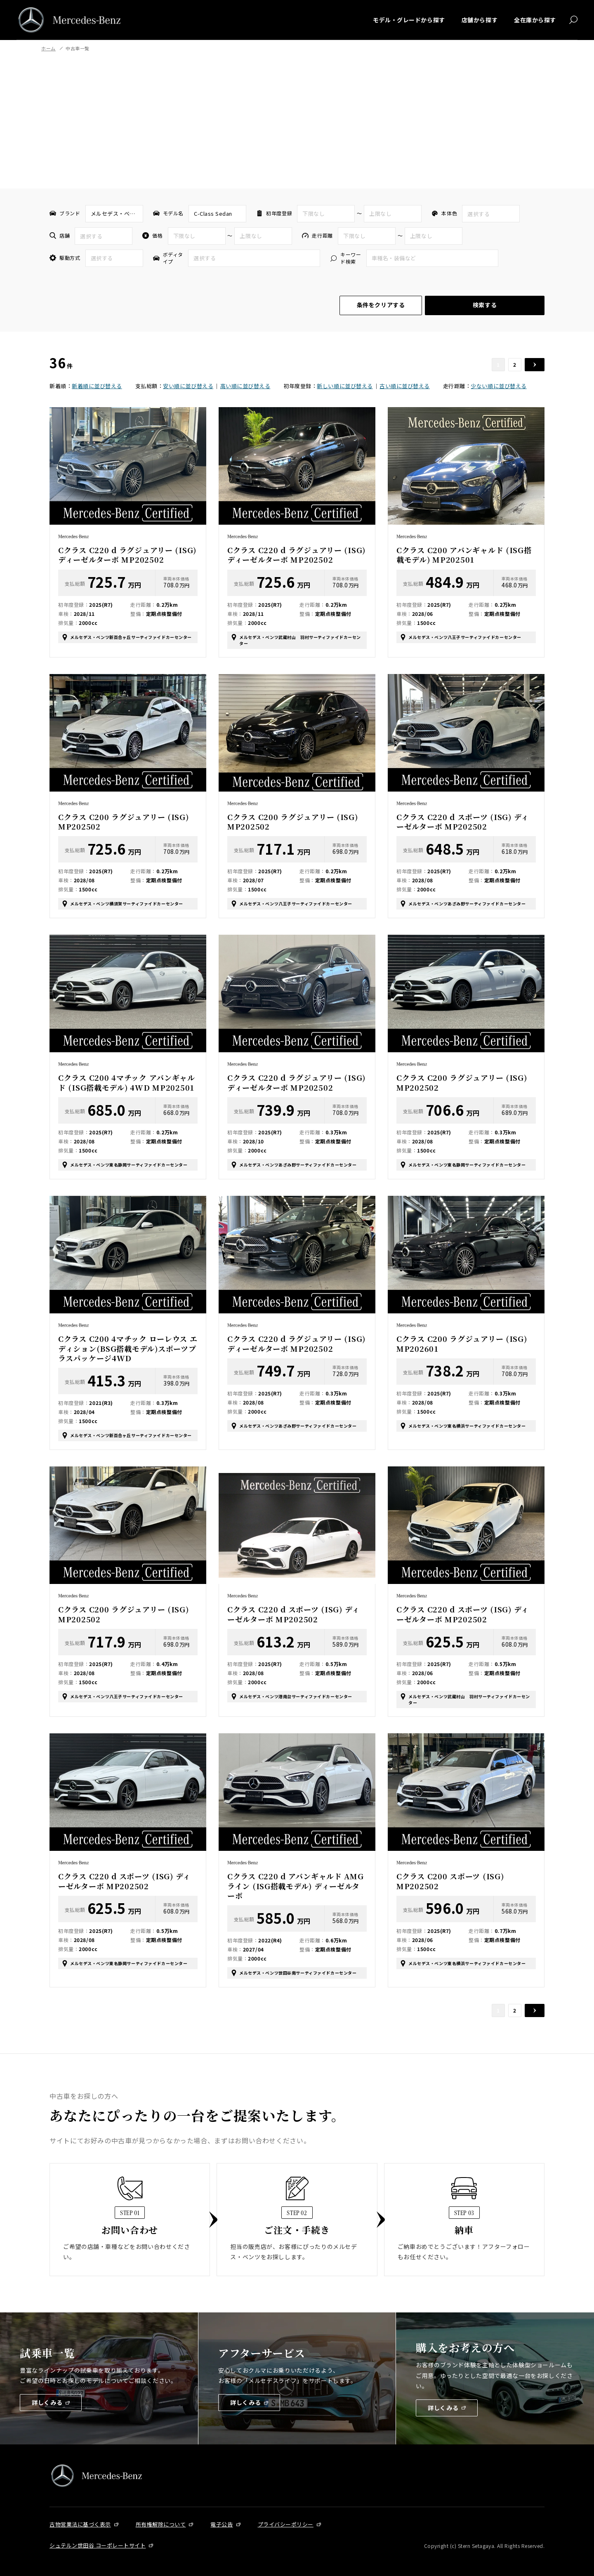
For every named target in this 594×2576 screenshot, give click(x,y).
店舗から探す (479, 20)
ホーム (48, 48)
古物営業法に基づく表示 (80, 2524)
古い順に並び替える (405, 386)
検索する (485, 305)
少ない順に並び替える (498, 386)
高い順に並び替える (245, 386)
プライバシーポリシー (286, 2524)
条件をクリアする (381, 305)
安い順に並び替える (188, 386)
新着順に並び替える (97, 386)
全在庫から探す (535, 20)
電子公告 (221, 2524)
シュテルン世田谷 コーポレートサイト (98, 2545)
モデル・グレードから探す (409, 20)
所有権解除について (161, 2524)
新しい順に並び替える (344, 386)
